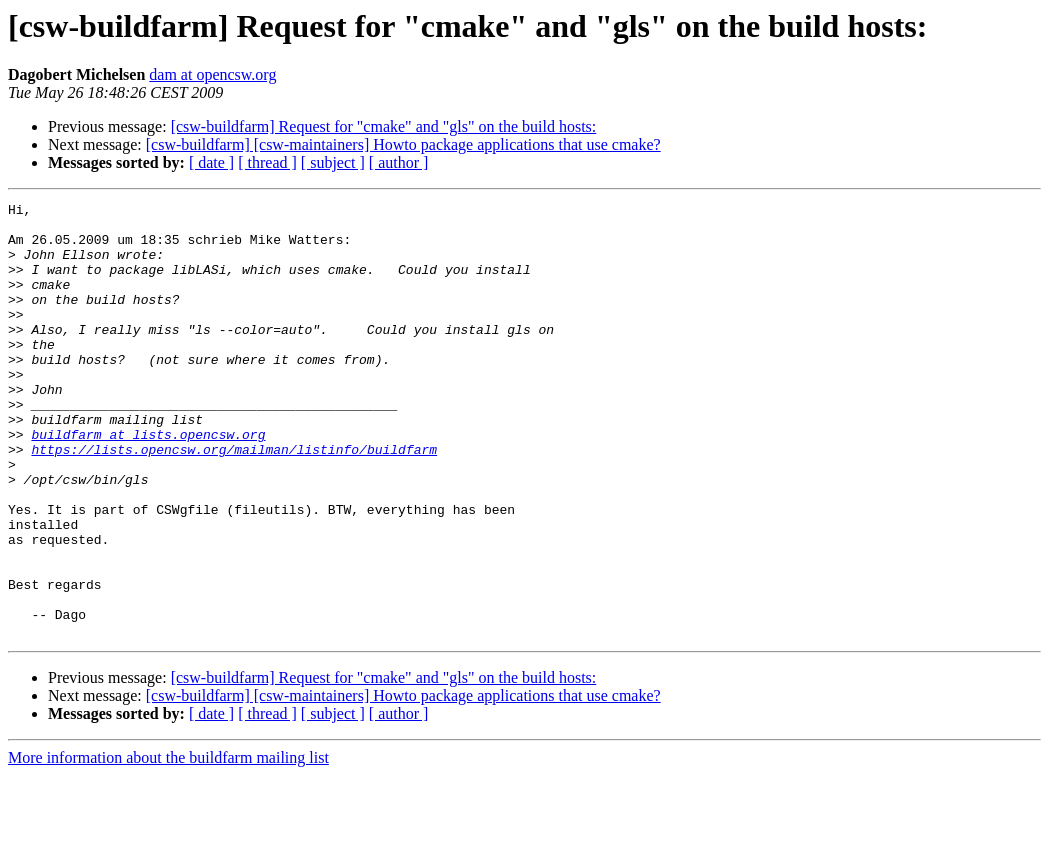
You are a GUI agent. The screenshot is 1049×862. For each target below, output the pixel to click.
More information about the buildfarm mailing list (168, 844)
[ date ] (211, 162)
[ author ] (399, 162)
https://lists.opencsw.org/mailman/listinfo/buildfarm (234, 500)
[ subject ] (333, 162)
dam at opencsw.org (212, 74)
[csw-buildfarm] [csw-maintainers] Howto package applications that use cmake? (403, 144)
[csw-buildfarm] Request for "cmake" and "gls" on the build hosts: (384, 126)
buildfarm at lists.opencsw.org (148, 482)
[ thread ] (267, 162)
